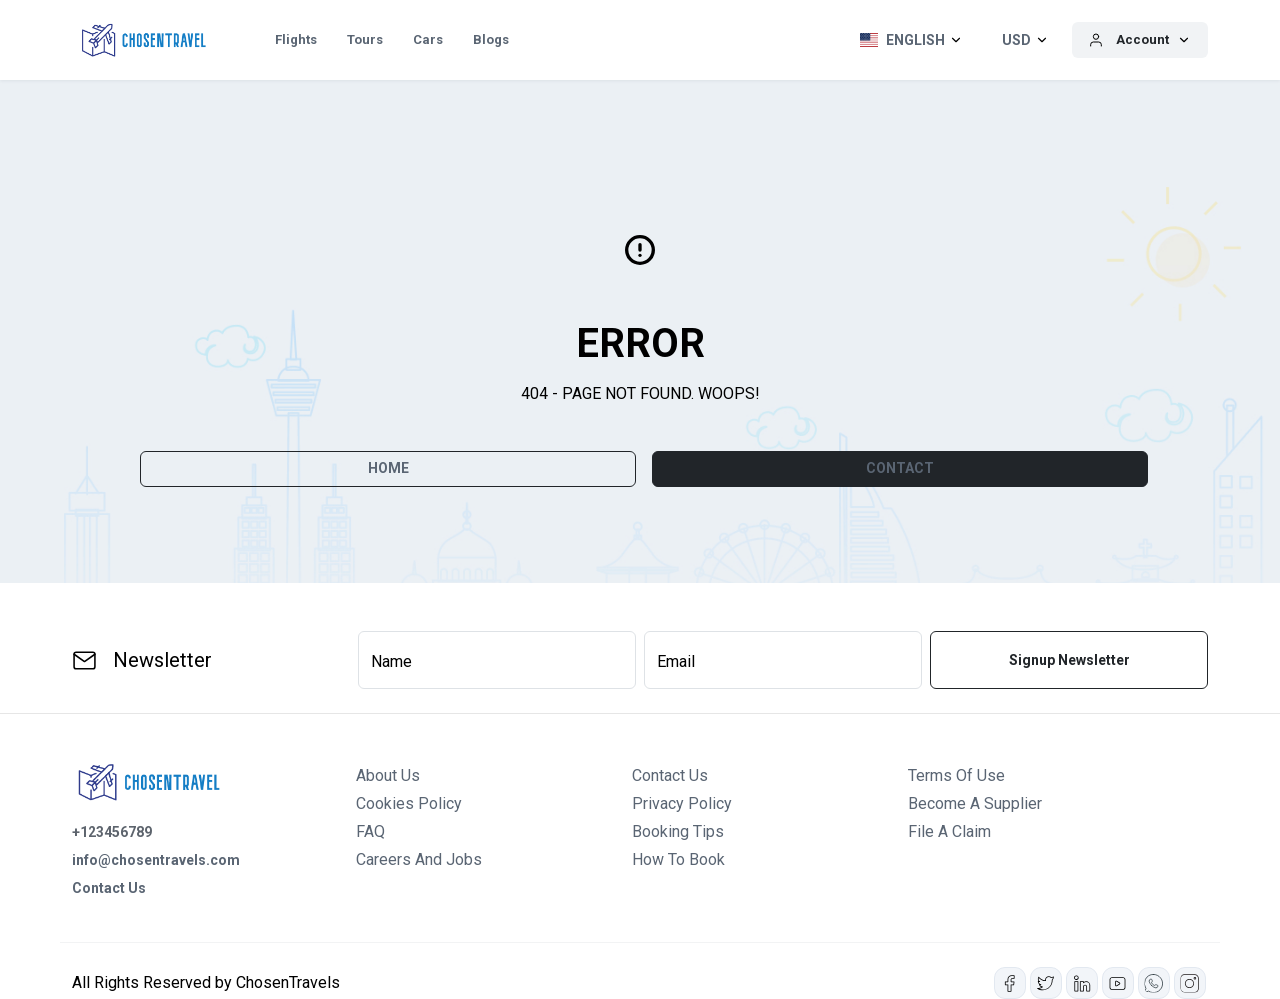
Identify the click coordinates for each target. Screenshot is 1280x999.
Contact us (670, 775)
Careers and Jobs (419, 859)
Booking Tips (678, 831)
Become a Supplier (975, 803)
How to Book (678, 859)
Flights (296, 39)
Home (388, 468)
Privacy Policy (682, 803)
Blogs (491, 39)
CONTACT (900, 468)
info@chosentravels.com (156, 860)
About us (388, 775)
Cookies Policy (409, 803)
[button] (906, 40)
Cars (428, 39)
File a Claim (949, 831)
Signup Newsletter (1069, 660)
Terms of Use (956, 775)
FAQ (370, 831)
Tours (365, 39)
